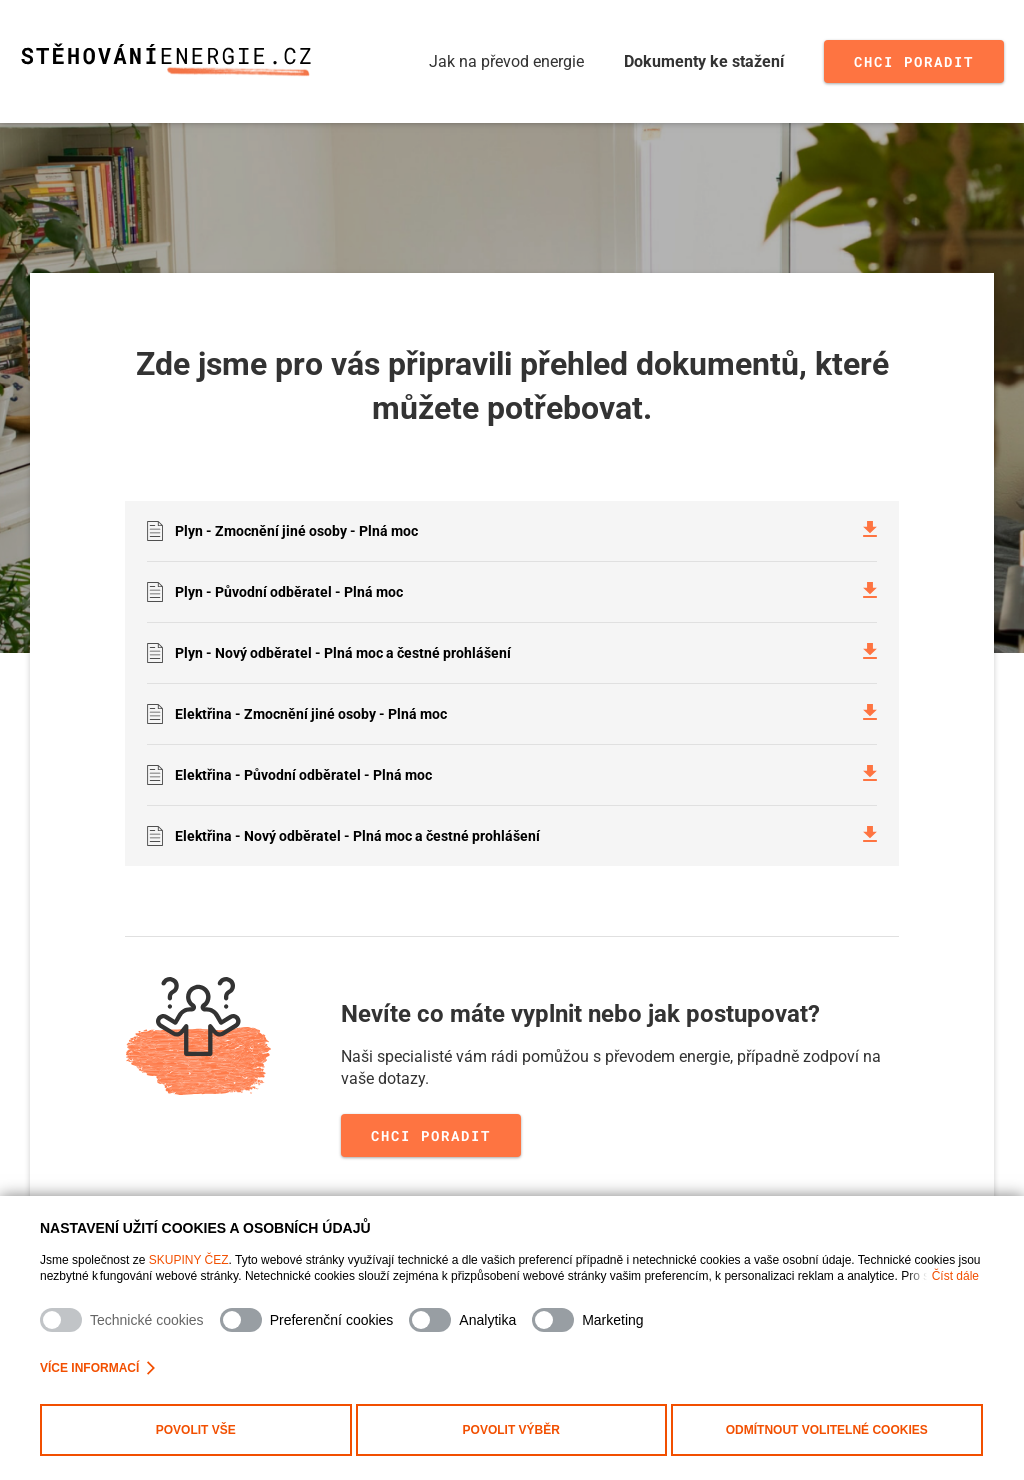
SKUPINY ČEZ (189, 1260)
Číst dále (955, 1276)
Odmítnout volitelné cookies (827, 1430)
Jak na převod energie (506, 61)
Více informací (97, 1368)
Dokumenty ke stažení (704, 61)
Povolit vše (196, 1430)
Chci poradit (914, 61)
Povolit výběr (511, 1430)
